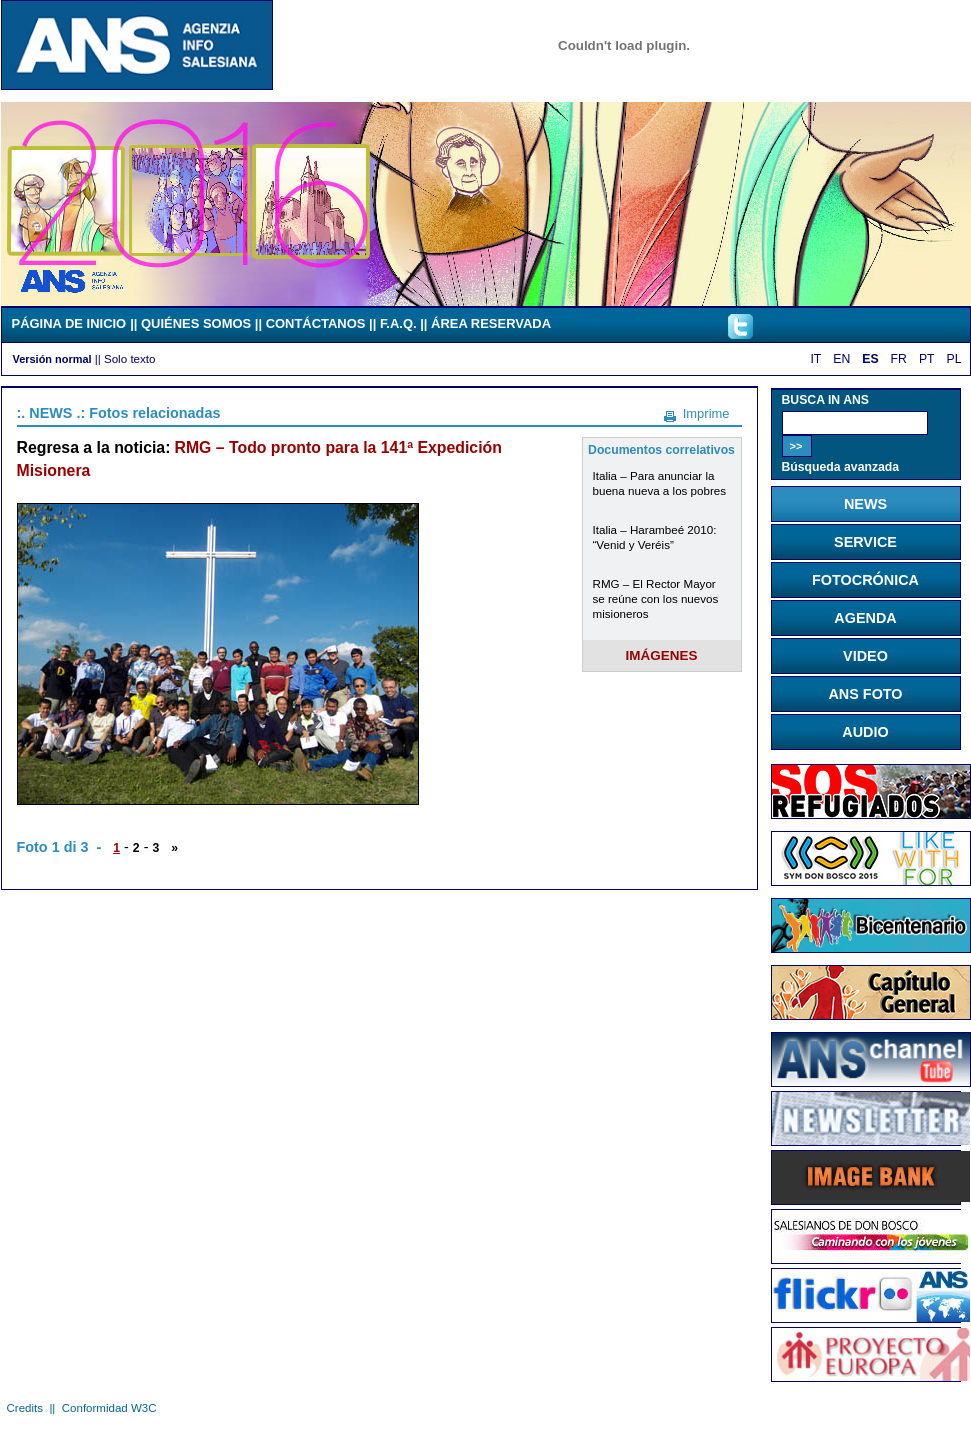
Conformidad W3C (109, 1408)
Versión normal (52, 359)
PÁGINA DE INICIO (69, 323)
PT (927, 359)
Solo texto (130, 358)
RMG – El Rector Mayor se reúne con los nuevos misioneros (656, 598)
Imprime (706, 413)
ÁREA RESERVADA (491, 323)
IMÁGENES (662, 655)
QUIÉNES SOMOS (196, 323)
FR (899, 359)
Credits (25, 1408)
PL (954, 359)
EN (841, 359)
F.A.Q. (398, 323)
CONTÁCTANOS (316, 323)
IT (815, 359)
